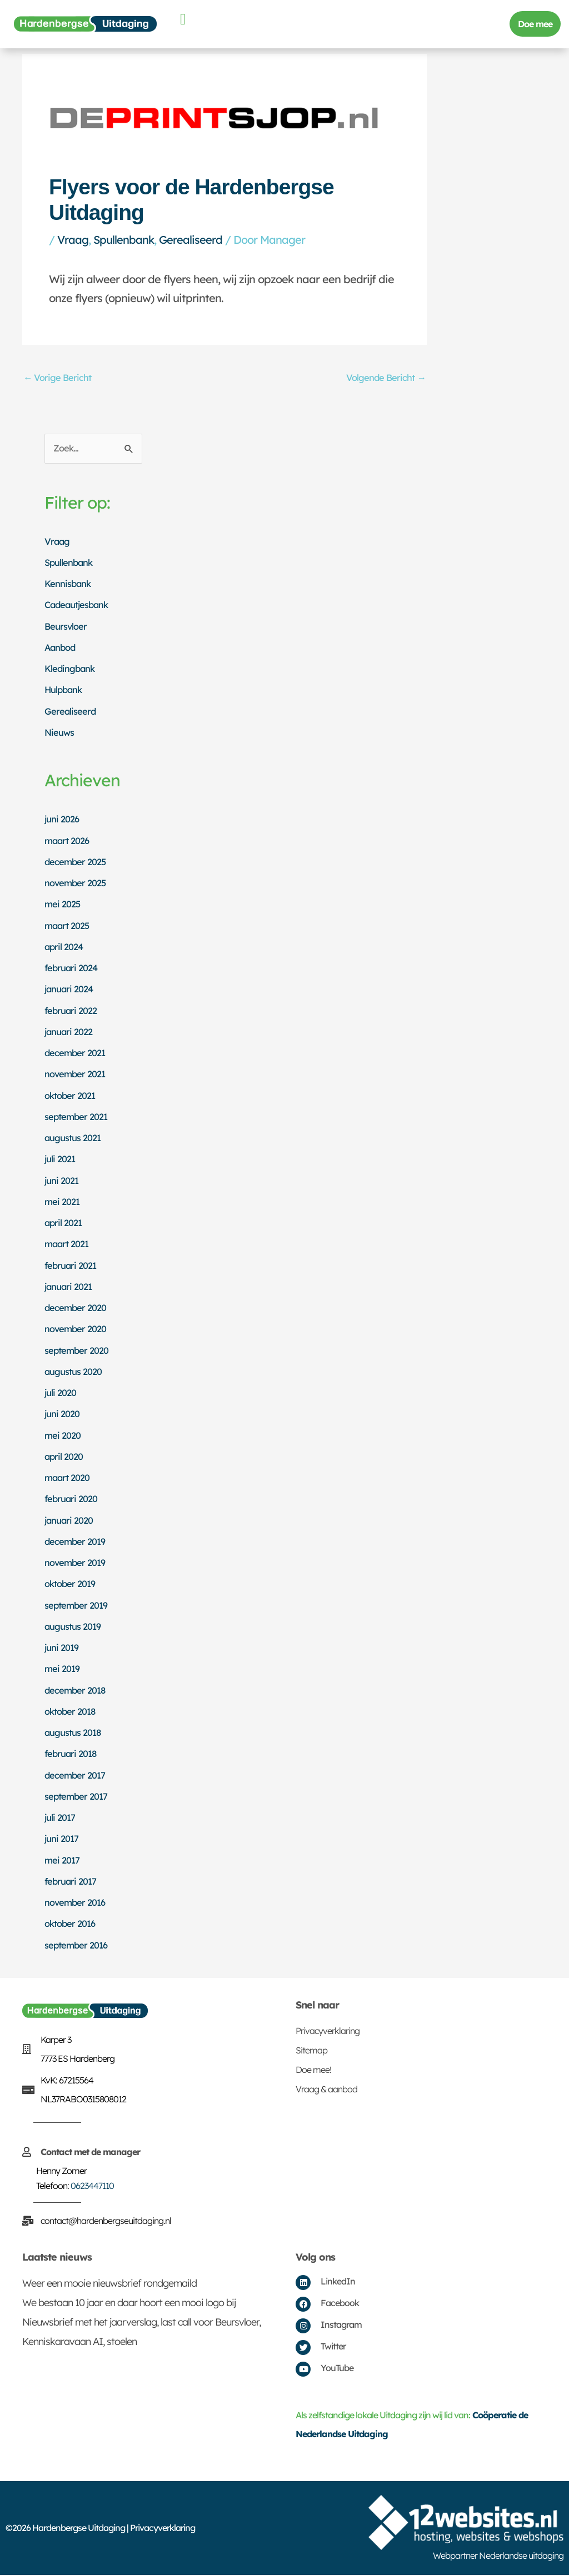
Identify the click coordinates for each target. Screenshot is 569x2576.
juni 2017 (61, 1840)
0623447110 (92, 2187)
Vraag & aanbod (326, 2090)
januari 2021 (69, 1287)
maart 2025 (68, 926)
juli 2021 (60, 1160)
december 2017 (75, 1776)
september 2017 (77, 1797)
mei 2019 (62, 1670)
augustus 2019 (73, 1627)
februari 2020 (71, 1500)
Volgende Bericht (385, 378)
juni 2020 (62, 1415)
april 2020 (64, 1457)
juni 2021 (61, 1181)
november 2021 (75, 1075)
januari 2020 (69, 1521)
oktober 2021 (70, 1096)
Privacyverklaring (328, 2032)
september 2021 (77, 1117)
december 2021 (75, 1054)
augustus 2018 (73, 1734)
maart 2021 (67, 1245)
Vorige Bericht (58, 378)
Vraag (72, 240)
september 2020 (77, 1351)
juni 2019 (61, 1649)
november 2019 (75, 1564)
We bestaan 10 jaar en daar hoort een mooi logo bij (129, 2304)
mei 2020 (62, 1436)
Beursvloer (66, 627)
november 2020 (76, 1330)
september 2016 (77, 1946)
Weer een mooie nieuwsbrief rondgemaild (109, 2284)
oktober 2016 (70, 1925)
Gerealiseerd (190, 240)
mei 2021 (62, 1202)
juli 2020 (60, 1394)
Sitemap (311, 2051)
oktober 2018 (71, 1712)
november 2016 (75, 1904)
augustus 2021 (73, 1139)
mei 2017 (62, 1861)
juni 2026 (61, 820)
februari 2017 (71, 1882)
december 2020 (76, 1309)
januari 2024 (69, 990)
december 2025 (76, 862)
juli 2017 (60, 1819)
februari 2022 (71, 1011)
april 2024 (64, 947)
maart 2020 (68, 1479)
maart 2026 (67, 841)
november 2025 (76, 884)
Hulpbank (64, 691)
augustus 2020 (73, 1372)
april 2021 (63, 1224)
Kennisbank (68, 585)
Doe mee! (313, 2071)
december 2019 (75, 1542)
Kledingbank (70, 670)
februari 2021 (71, 1266)
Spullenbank (123, 240)
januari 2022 (69, 1032)
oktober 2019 (70, 1585)
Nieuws (59, 733)
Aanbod (60, 648)
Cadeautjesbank (78, 606)
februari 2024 (71, 969)
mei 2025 (62, 905)
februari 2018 (71, 1755)
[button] (182, 19)
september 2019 (77, 1606)
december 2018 (76, 1691)
